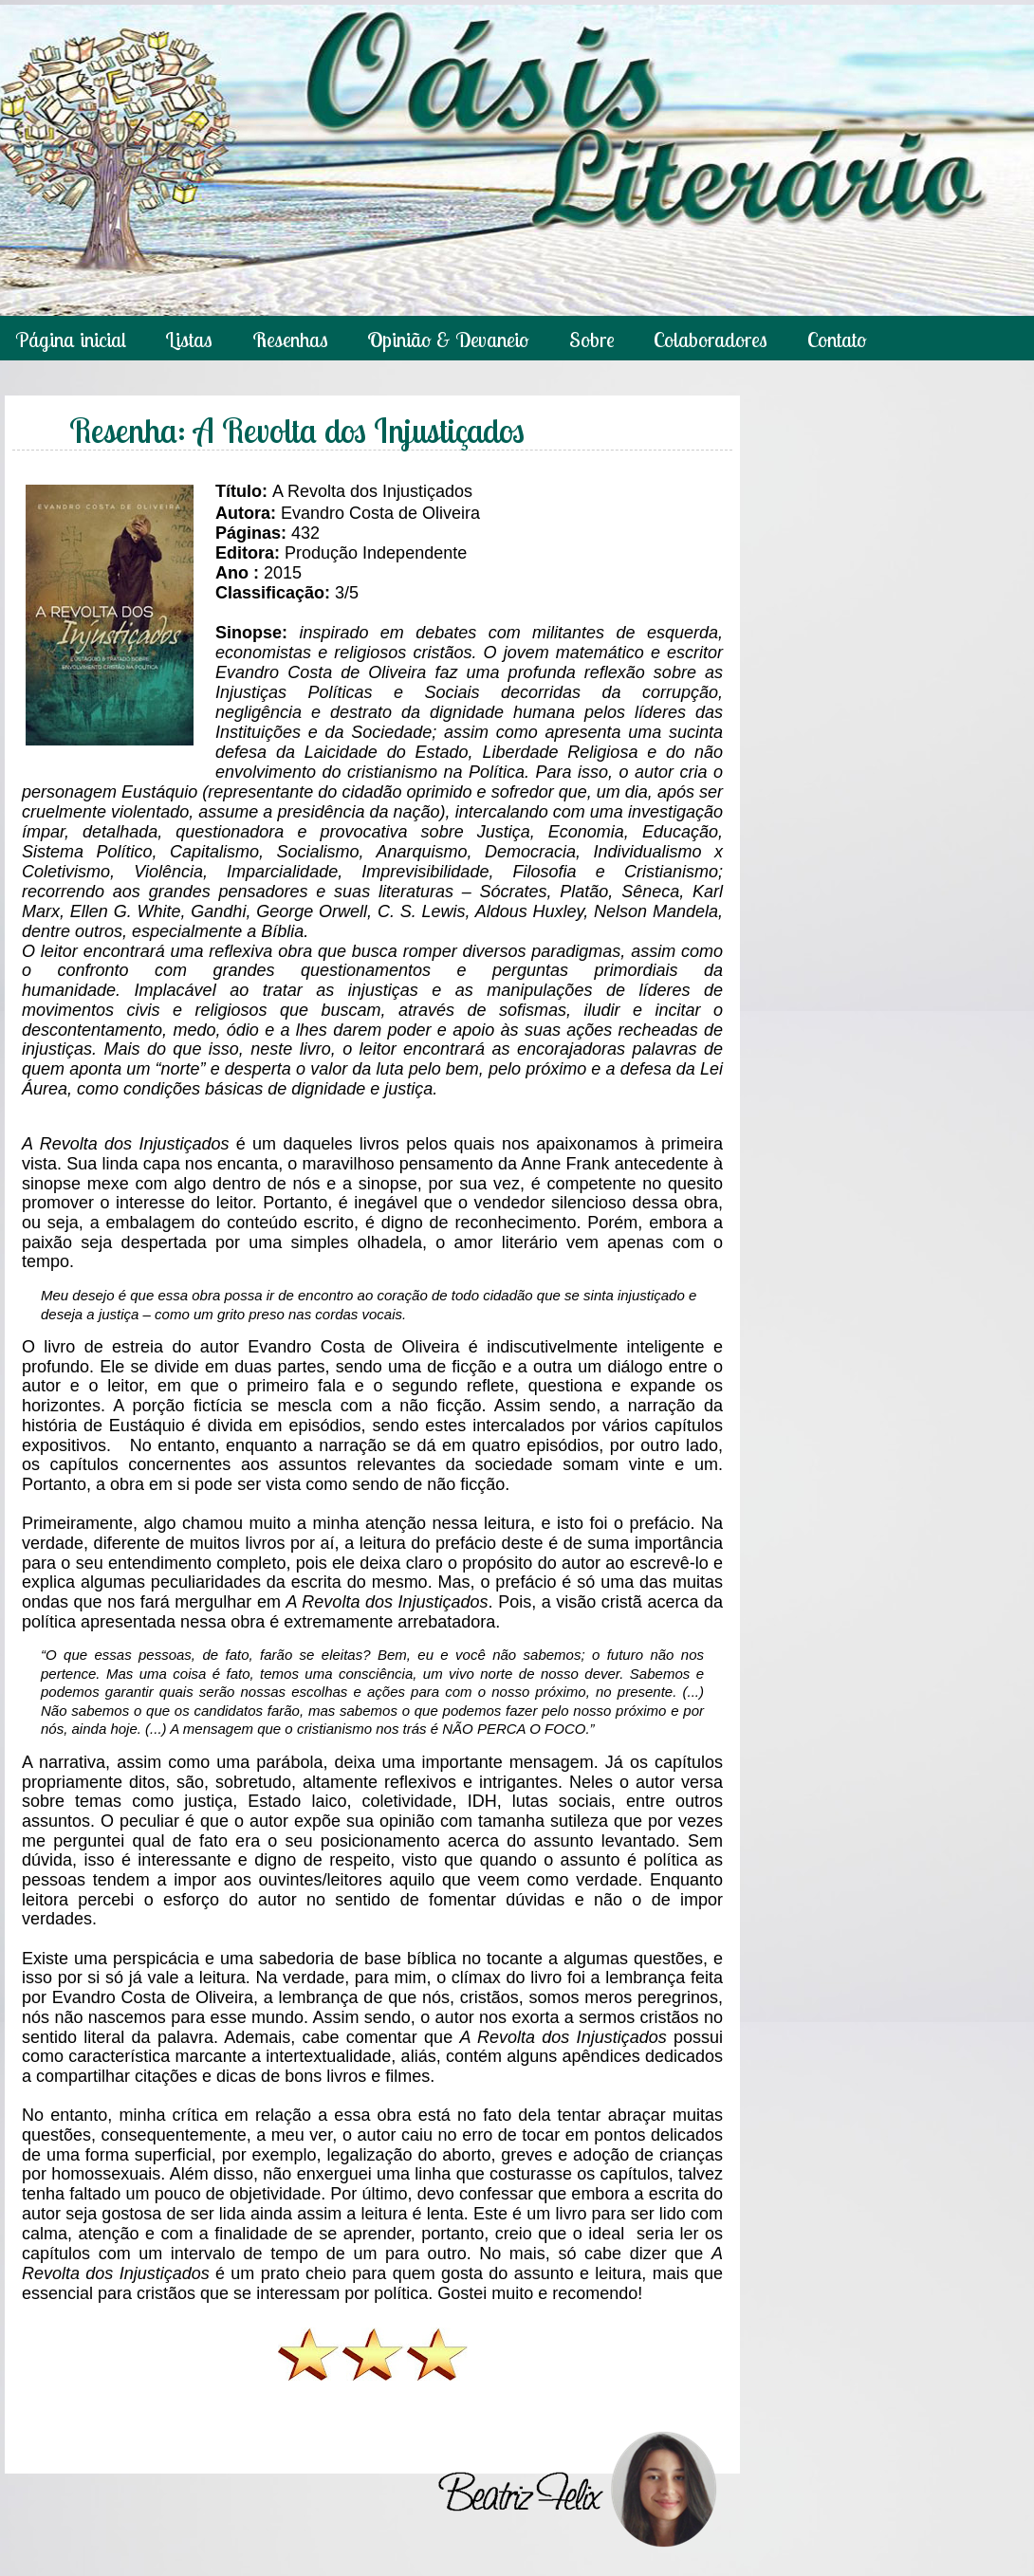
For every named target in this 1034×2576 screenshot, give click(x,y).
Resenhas (290, 339)
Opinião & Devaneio (448, 339)
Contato (837, 339)
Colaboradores (710, 339)
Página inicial (70, 339)
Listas (188, 339)
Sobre (592, 339)
